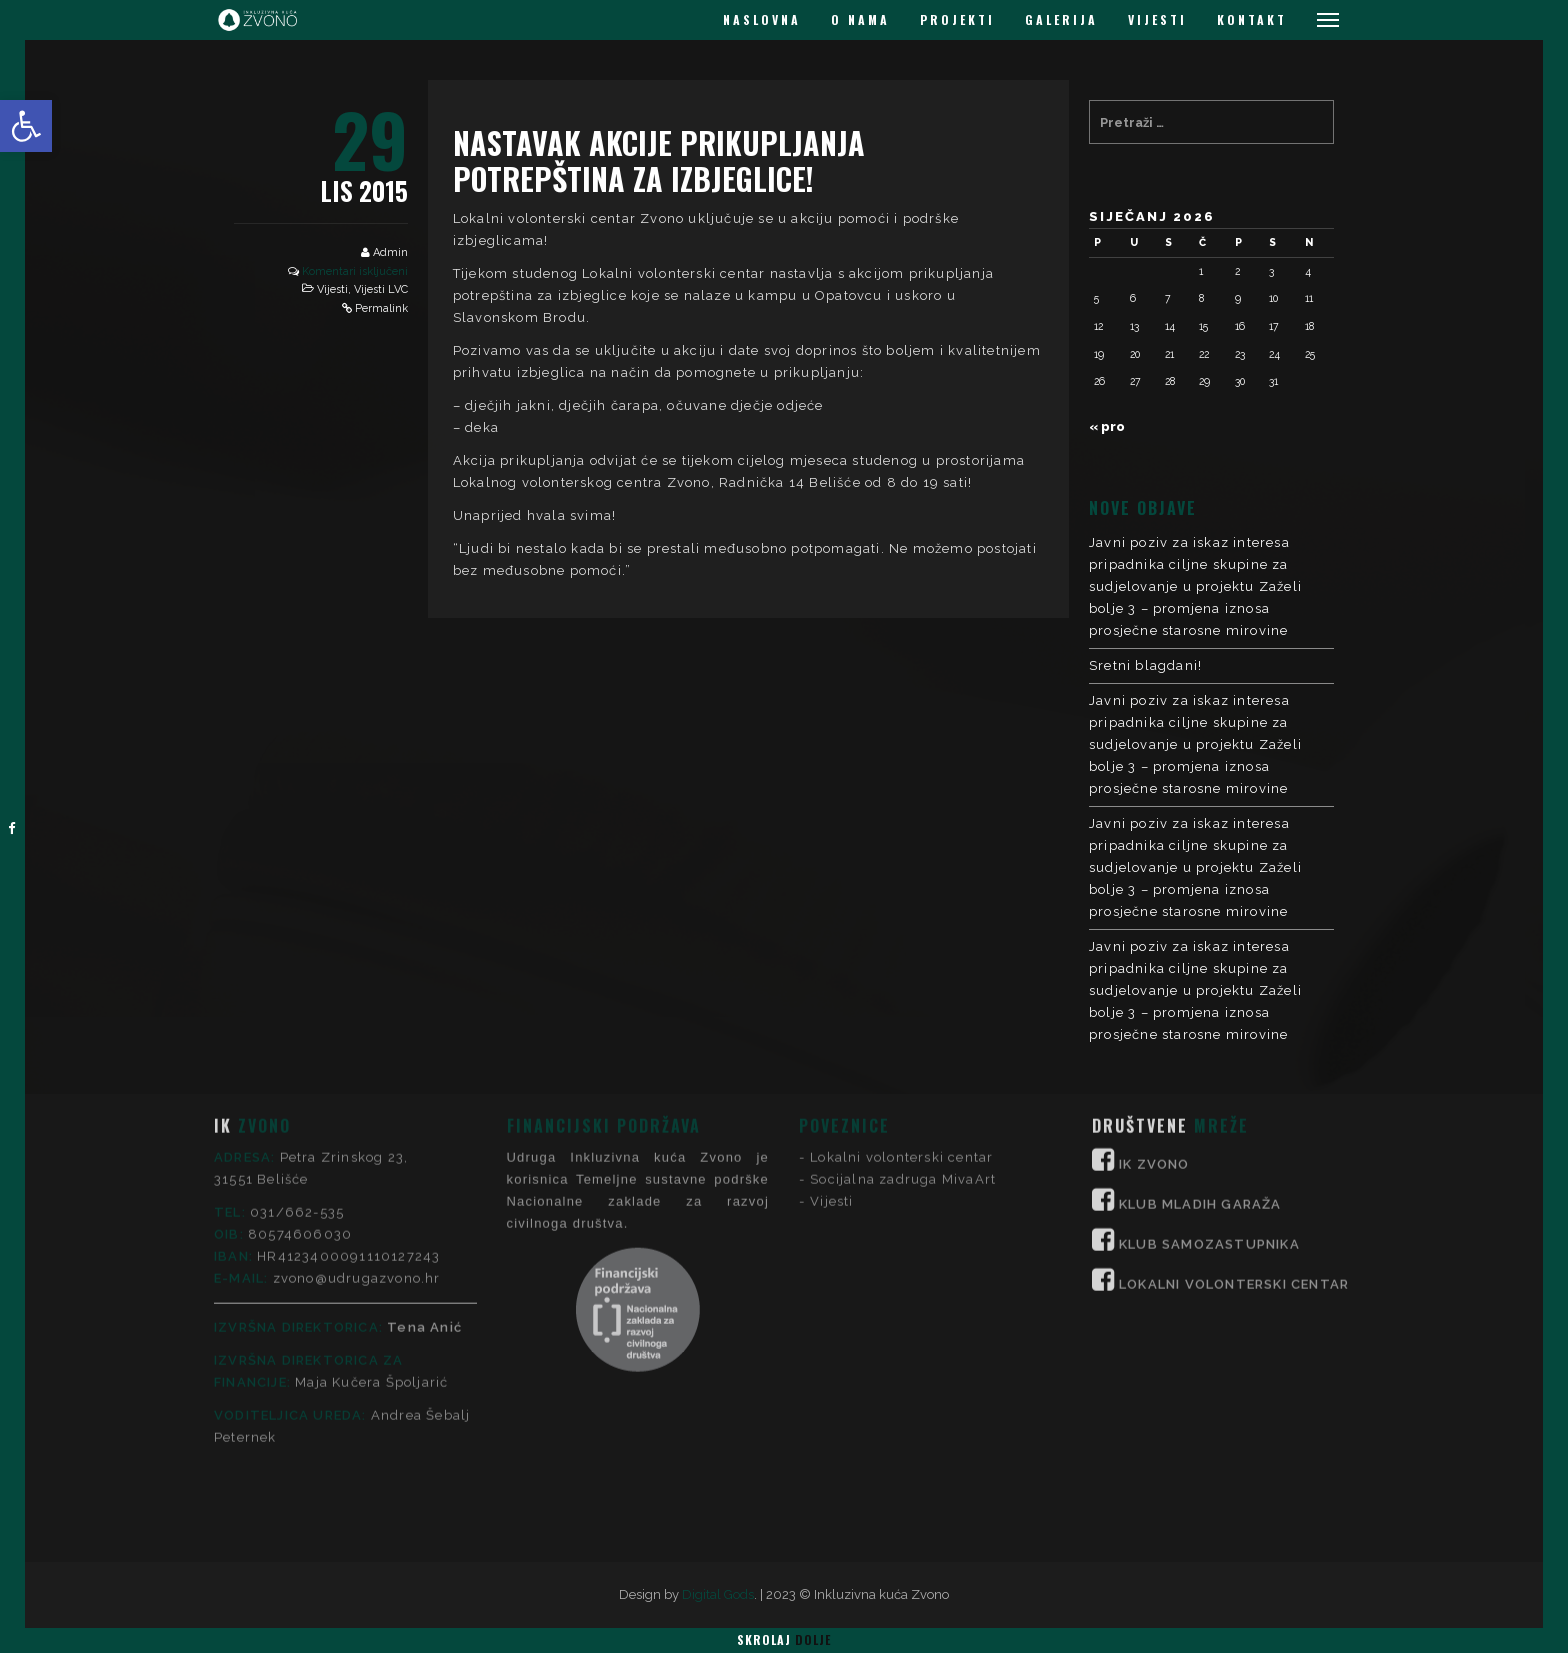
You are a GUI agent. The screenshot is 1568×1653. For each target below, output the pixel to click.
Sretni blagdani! (1145, 665)
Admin (390, 252)
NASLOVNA (762, 19)
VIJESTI (1157, 19)
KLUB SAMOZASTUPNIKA (1209, 1095)
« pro (1107, 426)
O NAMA (860, 19)
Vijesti (332, 289)
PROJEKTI (957, 19)
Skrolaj (784, 1639)
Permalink (381, 308)
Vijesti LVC (381, 289)
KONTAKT (1252, 19)
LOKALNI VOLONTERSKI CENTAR (1234, 1135)
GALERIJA (1061, 19)
